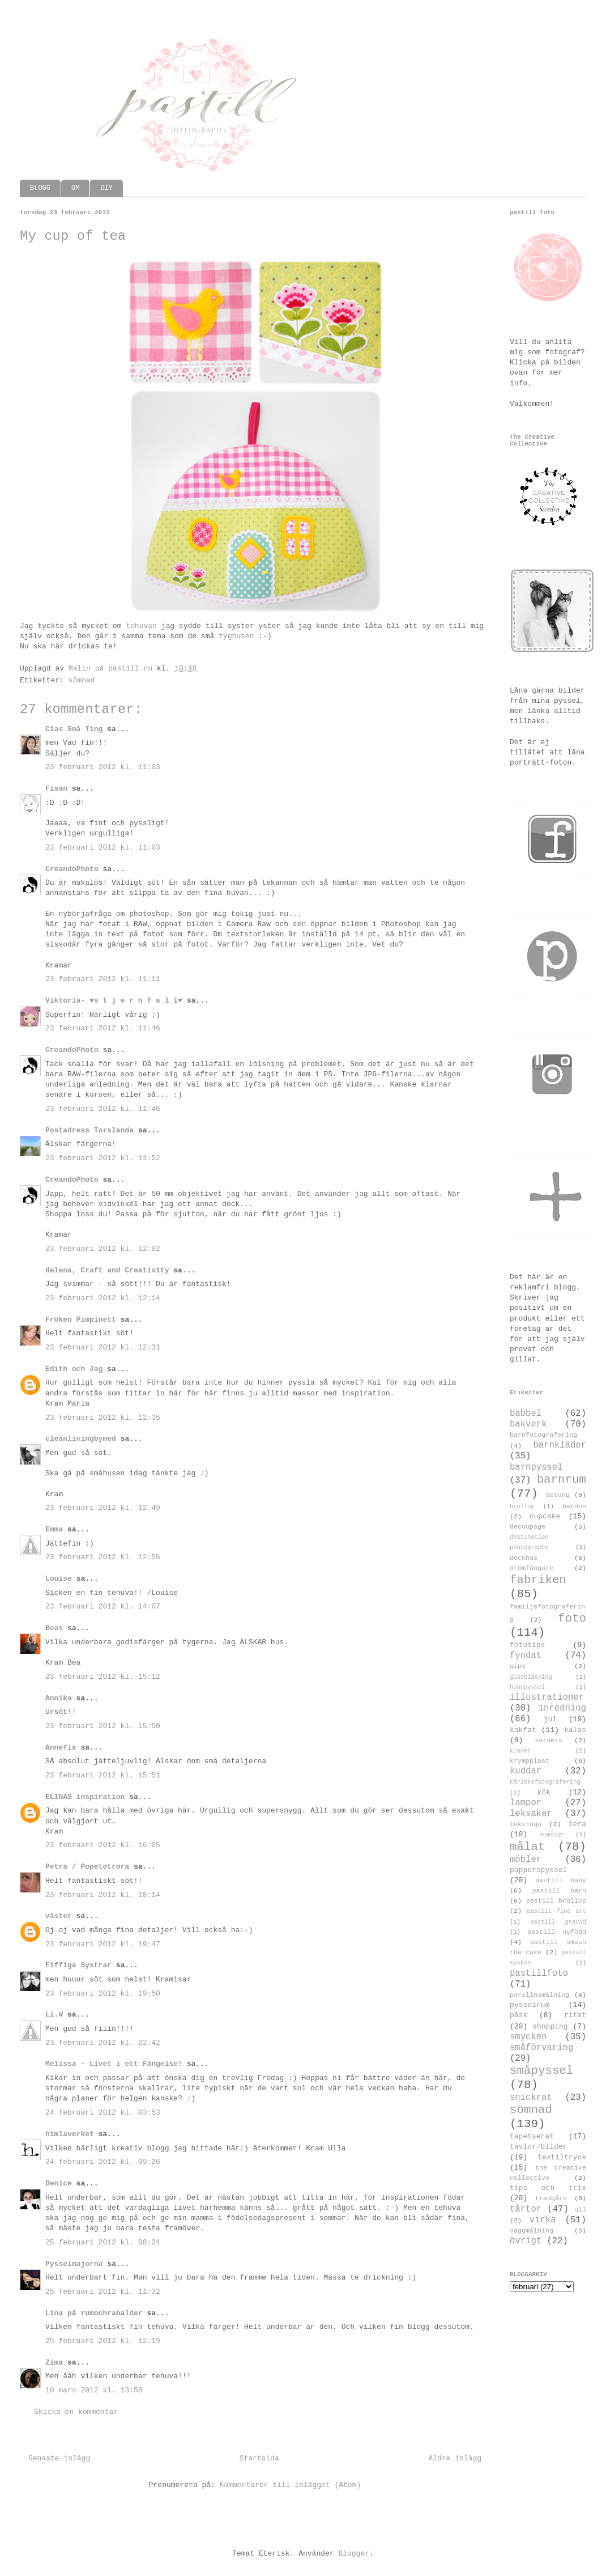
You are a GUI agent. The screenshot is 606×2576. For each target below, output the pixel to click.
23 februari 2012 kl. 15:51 (102, 1775)
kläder (520, 1750)
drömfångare (531, 1568)
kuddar (525, 1771)
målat (527, 1846)
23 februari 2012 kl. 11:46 (102, 1028)
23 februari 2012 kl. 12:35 (102, 1418)
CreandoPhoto (72, 869)
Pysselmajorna (74, 2264)
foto (572, 1618)
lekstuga (525, 1824)
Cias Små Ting (74, 729)
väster (58, 1916)
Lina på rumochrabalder (94, 2313)
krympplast (529, 1761)
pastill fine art (556, 1911)
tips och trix (548, 2188)
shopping (549, 2026)
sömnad (82, 680)
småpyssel (541, 2070)
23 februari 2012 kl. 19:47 (102, 1944)
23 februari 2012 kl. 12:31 (102, 1347)
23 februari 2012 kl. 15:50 (102, 1726)
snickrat (531, 2098)
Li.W (54, 2014)
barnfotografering (543, 1435)
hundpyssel (527, 1687)
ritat (575, 2015)
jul (550, 1719)
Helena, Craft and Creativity (107, 1270)
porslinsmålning (539, 1995)
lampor (525, 1803)
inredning (562, 1708)
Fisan (56, 788)
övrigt (525, 2241)
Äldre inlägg (454, 2458)
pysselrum (529, 2005)
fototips (527, 1645)
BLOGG (40, 188)
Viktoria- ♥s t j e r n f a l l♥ (113, 1000)
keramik (549, 1741)
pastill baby (560, 1881)
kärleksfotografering (545, 1782)
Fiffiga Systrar (78, 1965)
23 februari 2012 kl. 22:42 (102, 2043)
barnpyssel (536, 1467)
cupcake (545, 1516)
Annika (58, 1698)
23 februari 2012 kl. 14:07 (102, 1606)
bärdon (574, 1506)
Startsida (259, 2458)
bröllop (522, 1506)
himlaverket (69, 2134)
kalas (575, 1730)
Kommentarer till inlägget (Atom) (290, 2485)
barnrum (561, 1479)
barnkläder (559, 1445)
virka (543, 2220)
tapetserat (532, 2136)
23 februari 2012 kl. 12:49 (102, 1508)
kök (543, 1792)
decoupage (527, 1527)
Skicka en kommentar (76, 2412)
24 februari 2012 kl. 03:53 (102, 2112)
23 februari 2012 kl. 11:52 (102, 1158)
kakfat (523, 1730)
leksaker (531, 1814)
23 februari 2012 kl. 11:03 (102, 767)
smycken (528, 2037)
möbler (525, 1859)
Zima (54, 2362)
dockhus (523, 1558)
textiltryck (561, 2157)
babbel (525, 1413)
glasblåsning (531, 1677)
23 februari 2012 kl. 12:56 (102, 1557)
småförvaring (541, 2048)
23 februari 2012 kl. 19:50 (102, 1993)
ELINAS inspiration (85, 1797)
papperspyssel (538, 1870)
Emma (54, 1529)
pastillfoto (539, 1973)
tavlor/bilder (538, 2146)
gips (518, 1666)
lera (577, 1824)
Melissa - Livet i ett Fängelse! (113, 2064)
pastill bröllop (556, 1901)
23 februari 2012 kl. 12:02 (102, 1249)
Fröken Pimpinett (80, 1319)
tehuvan (141, 626)
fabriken (538, 1579)
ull (580, 2210)
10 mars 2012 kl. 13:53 (94, 2390)
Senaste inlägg (59, 2458)
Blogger (353, 2553)
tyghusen (236, 636)
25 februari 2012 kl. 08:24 (102, 2242)
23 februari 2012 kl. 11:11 (102, 979)
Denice (58, 2183)
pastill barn (559, 1891)
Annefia (60, 1747)
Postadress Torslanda (89, 1130)
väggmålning (531, 2231)
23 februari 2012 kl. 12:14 (102, 1298)
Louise (58, 1579)
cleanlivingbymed (80, 1439)
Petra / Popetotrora (87, 1866)
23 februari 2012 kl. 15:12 (102, 1677)
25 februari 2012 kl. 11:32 (102, 2292)
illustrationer (547, 1697)
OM (75, 188)
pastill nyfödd (556, 1932)
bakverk (528, 1424)
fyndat (525, 1655)
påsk (518, 2015)
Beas (54, 1628)
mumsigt (552, 1834)
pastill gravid (558, 1922)
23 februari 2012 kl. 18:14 (102, 1895)
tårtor (525, 2209)
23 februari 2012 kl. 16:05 (102, 1845)
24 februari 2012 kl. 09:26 (102, 2162)
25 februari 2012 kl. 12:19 (102, 2341)
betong (558, 1495)
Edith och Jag (74, 1369)
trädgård (551, 2198)
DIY (106, 188)
